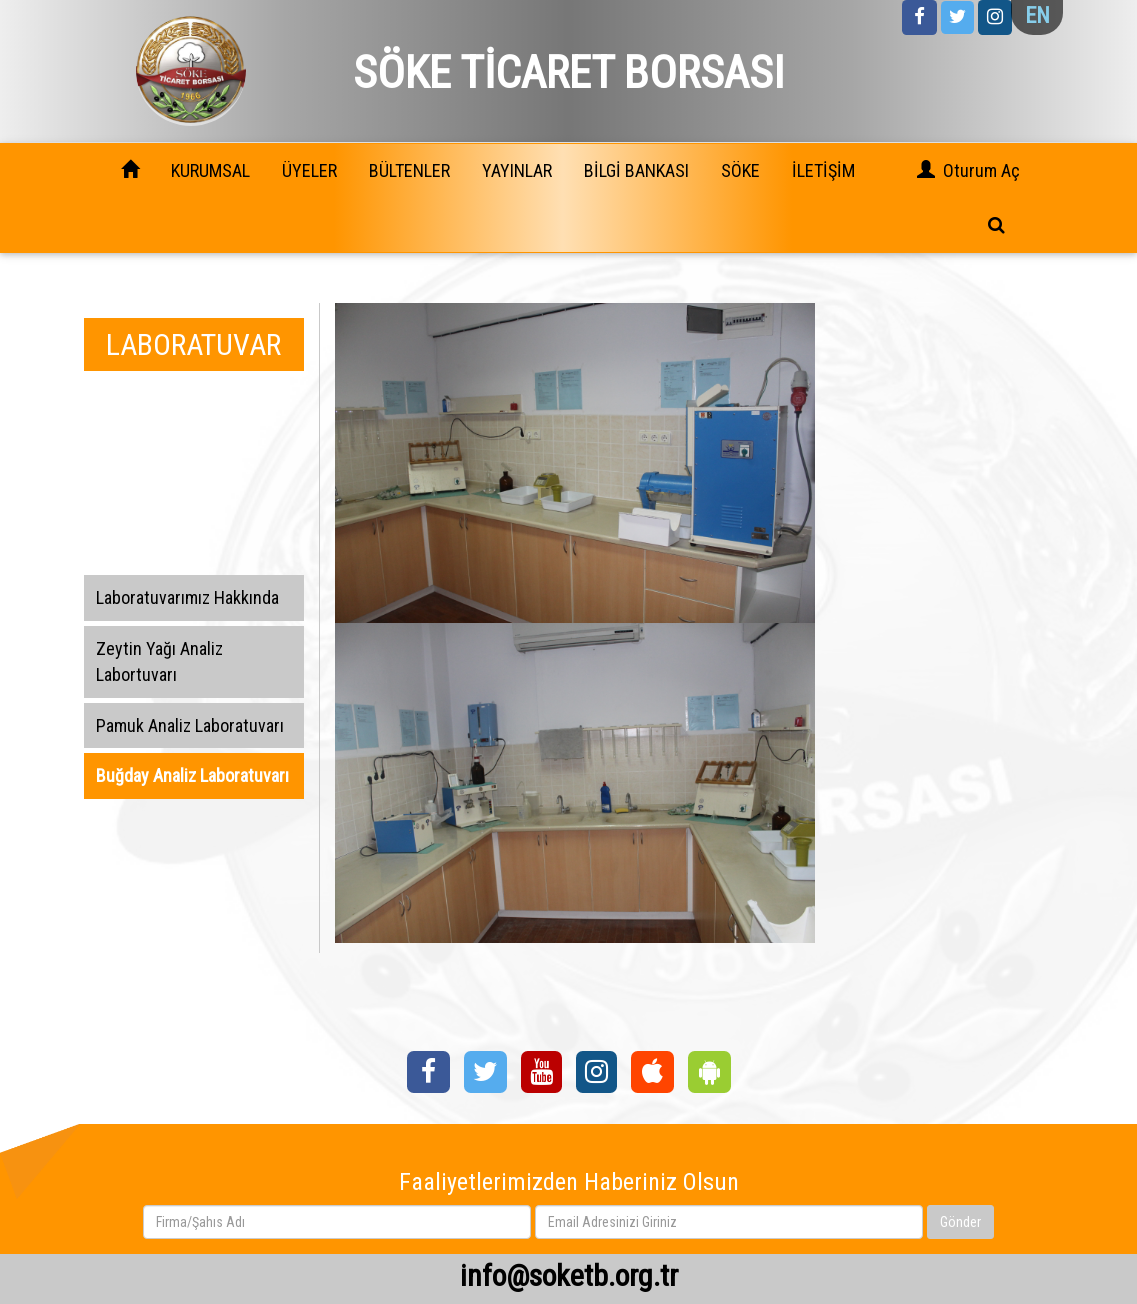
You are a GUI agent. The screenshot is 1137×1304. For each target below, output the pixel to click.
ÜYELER (309, 170)
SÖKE (740, 170)
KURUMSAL (210, 170)
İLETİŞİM (823, 170)
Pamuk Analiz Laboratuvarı (190, 725)
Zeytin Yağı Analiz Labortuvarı (159, 661)
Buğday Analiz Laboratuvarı (192, 775)
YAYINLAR (517, 170)
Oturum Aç (981, 170)
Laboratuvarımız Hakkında (187, 597)
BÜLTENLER (409, 170)
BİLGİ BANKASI (636, 170)
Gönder (960, 1222)
